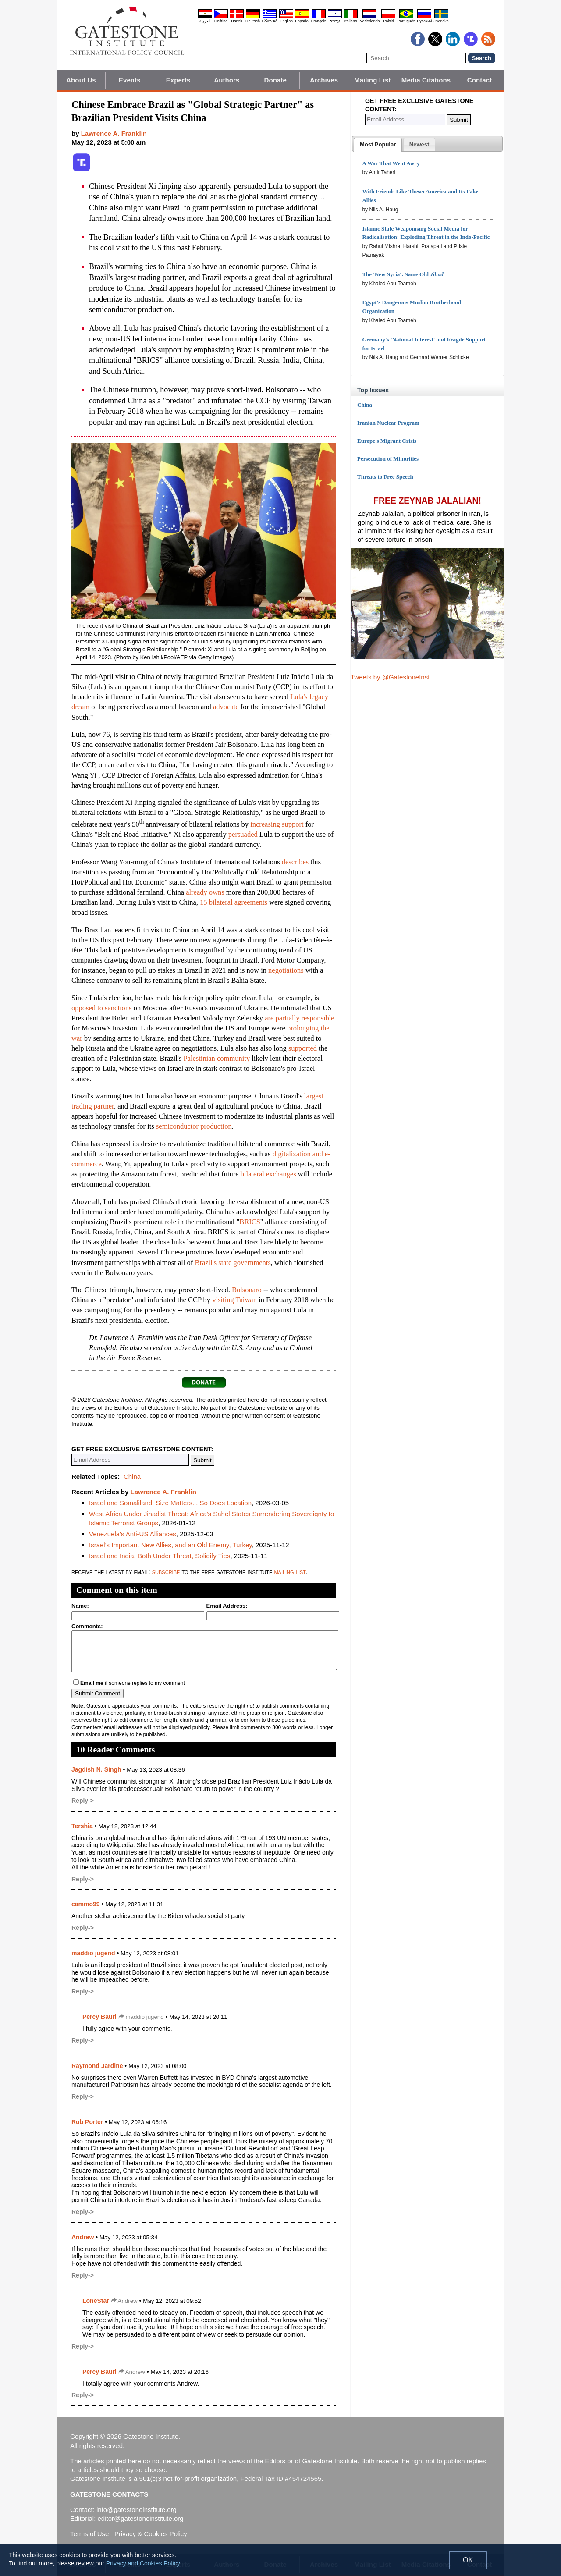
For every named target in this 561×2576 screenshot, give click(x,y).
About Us (81, 80)
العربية (205, 21)
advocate (226, 707)
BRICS (249, 1222)
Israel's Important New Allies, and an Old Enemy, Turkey (170, 1545)
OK (468, 2560)
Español (302, 21)
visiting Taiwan (234, 1300)
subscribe (166, 1571)
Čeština (221, 21)
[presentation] (377, 144)
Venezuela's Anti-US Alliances (132, 1534)
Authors (226, 80)
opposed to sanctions (101, 1008)
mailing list (290, 1571)
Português (406, 21)
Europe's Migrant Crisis (386, 440)
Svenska (441, 21)
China (132, 1476)
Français (319, 21)
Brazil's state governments (232, 1262)
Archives (324, 80)
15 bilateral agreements (233, 902)
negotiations (286, 970)
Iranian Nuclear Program (388, 422)
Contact (479, 80)
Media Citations (426, 80)
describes (295, 862)
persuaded (243, 834)
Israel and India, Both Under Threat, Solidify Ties (159, 1556)
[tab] (378, 145)
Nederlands (369, 21)
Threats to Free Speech (385, 476)
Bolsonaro (247, 1290)
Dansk (236, 21)
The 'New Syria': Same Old (402, 274)
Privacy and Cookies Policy (143, 2563)
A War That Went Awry (390, 163)
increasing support (276, 824)
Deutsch (252, 21)
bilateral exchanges (268, 1174)
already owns (205, 892)
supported (302, 1048)
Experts (178, 80)
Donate (275, 80)
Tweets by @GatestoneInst (390, 677)
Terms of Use (89, 2533)
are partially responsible (299, 1018)
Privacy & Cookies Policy (150, 2533)
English (286, 21)
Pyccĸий (424, 21)
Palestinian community (216, 1058)
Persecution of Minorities (388, 458)
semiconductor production (194, 1126)
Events (130, 80)
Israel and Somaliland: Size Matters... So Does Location (170, 1503)
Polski (388, 21)
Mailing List (372, 80)
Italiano (350, 21)
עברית (335, 21)
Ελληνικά (269, 21)
